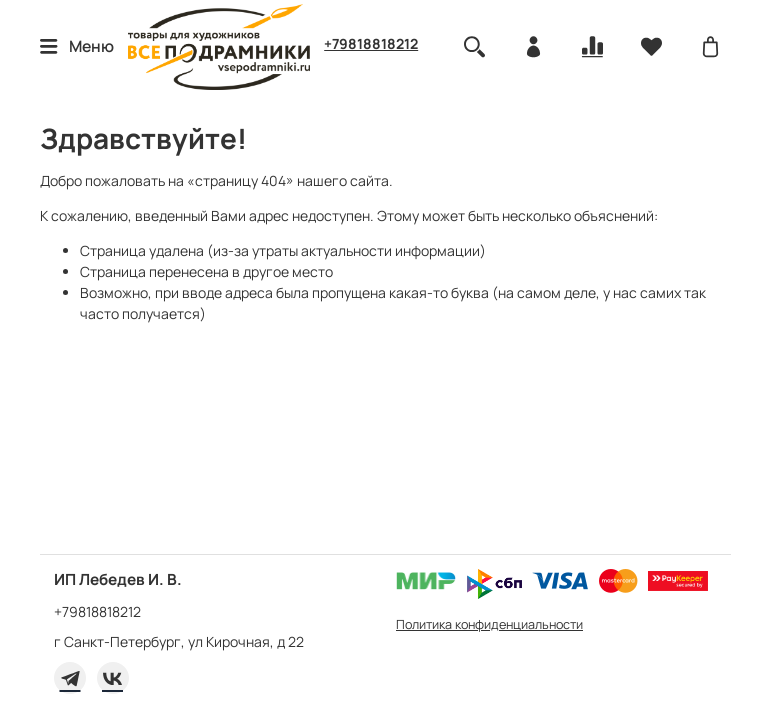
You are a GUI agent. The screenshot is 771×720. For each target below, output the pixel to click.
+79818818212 (371, 43)
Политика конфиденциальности (489, 624)
